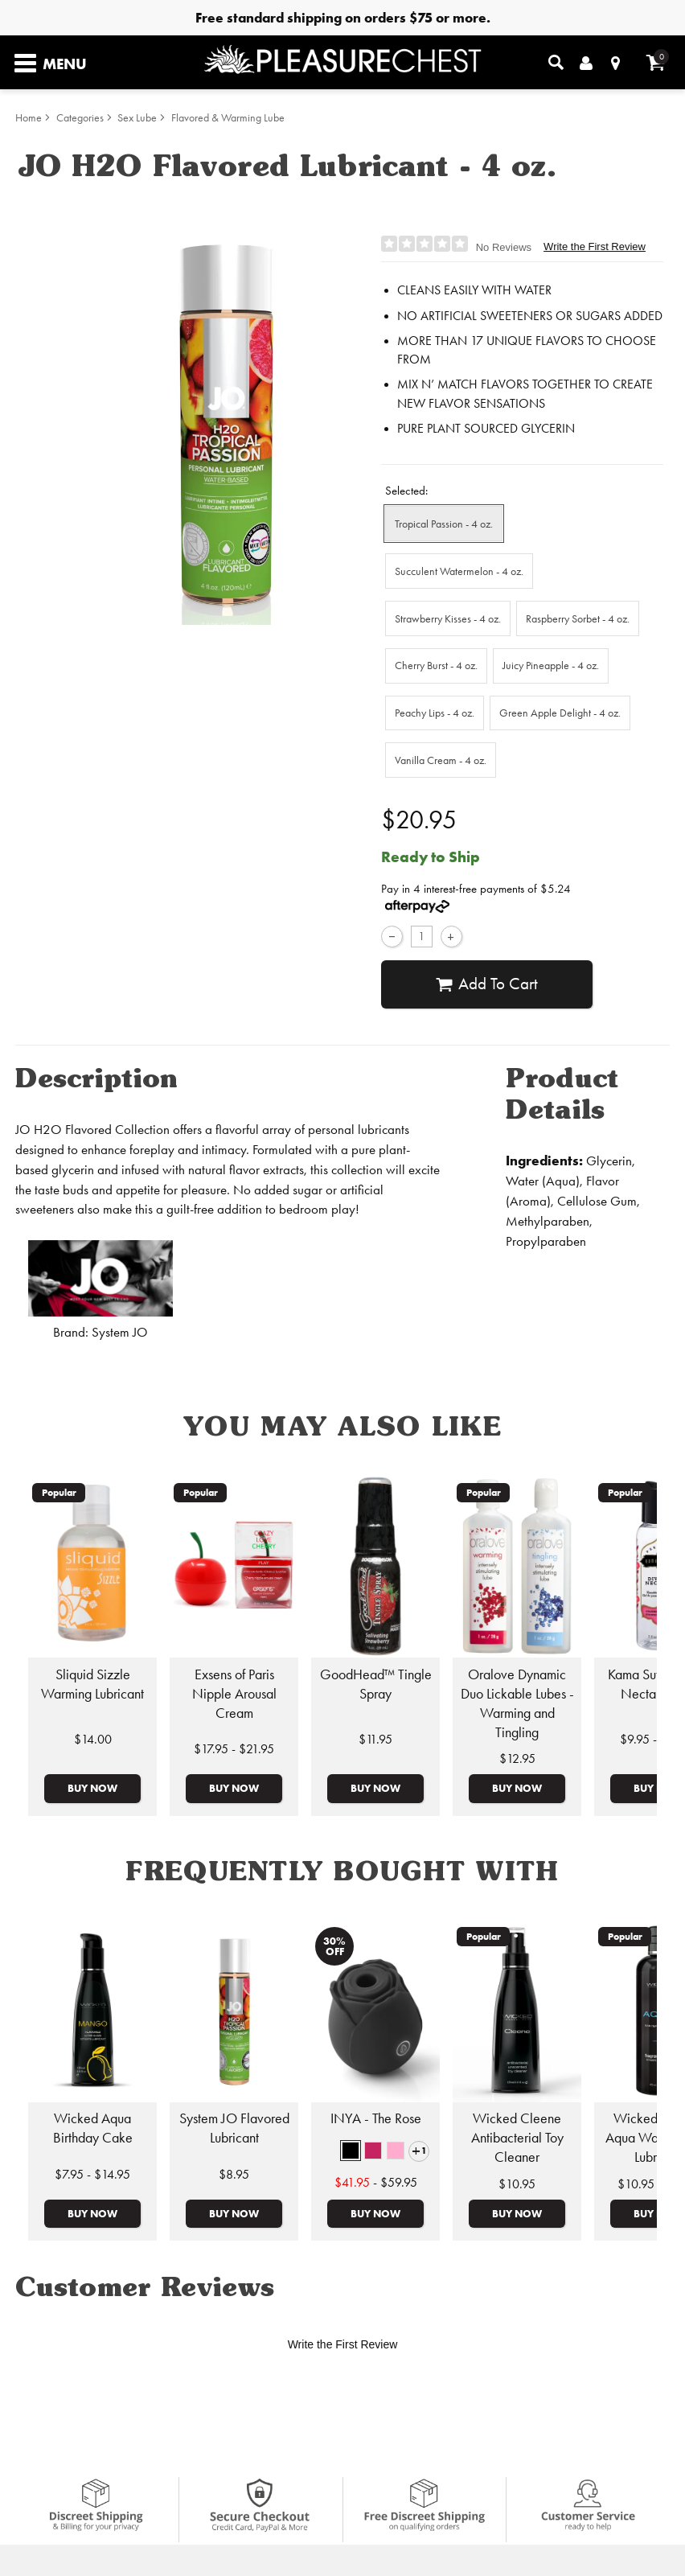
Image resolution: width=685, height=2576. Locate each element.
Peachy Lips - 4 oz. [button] (434, 712)
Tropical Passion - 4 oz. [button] (444, 523)
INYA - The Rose (375, 2118)
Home (28, 118)
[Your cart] (656, 62)
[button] (350, 2150)
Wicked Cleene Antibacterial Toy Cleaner (517, 2138)
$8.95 (234, 2174)
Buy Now (92, 1787)
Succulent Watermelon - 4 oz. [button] (459, 571)
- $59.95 (375, 2182)
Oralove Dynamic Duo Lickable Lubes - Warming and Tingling (517, 1703)
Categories (80, 118)
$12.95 (517, 1758)
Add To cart (487, 985)
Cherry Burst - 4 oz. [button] (436, 665)
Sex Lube (137, 118)
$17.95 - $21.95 (234, 1748)
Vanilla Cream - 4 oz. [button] (440, 760)
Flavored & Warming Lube (228, 118)
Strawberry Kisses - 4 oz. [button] (448, 618)
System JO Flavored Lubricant (234, 2128)
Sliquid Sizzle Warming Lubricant (92, 1684)
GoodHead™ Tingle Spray (376, 1684)
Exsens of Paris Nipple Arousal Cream (234, 1694)
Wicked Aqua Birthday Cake (93, 2128)
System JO (120, 1332)
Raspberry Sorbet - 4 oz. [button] (578, 618)
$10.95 (516, 2184)
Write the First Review (594, 246)
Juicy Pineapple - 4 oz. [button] (550, 665)
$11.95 (375, 1739)
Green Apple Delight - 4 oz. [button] (560, 712)
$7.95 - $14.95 (92, 2174)
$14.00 (93, 1739)
